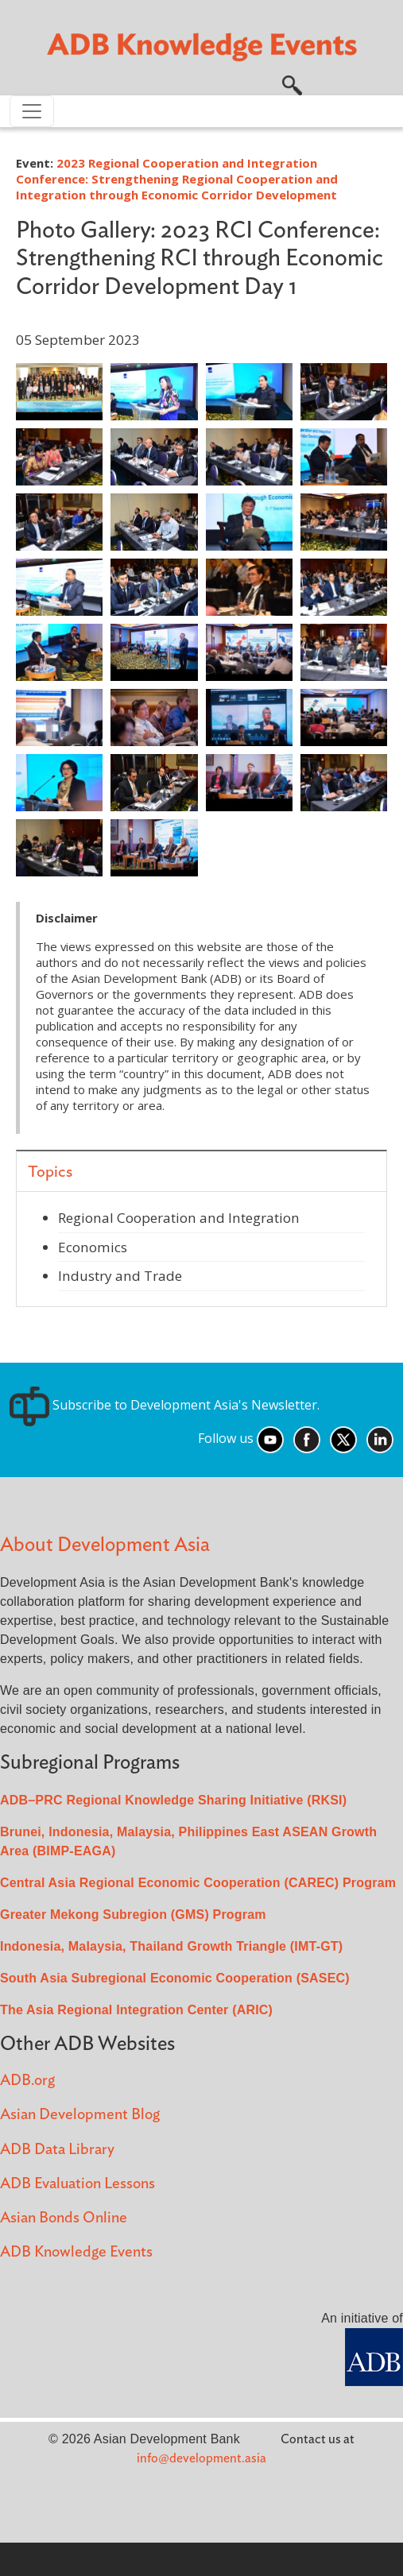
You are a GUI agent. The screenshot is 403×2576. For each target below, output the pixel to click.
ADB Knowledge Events (76, 2252)
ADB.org (27, 2080)
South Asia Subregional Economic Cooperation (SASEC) (175, 1978)
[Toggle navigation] (32, 111)
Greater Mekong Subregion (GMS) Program (133, 1914)
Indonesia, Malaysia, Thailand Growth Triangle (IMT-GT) (171, 1946)
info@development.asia (201, 2458)
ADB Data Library (57, 2149)
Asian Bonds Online (63, 2218)
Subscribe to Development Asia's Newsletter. (165, 1405)
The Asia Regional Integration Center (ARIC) (136, 2010)
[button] (292, 83)
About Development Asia (105, 1545)
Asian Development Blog (80, 2114)
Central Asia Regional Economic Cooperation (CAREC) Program (198, 1882)
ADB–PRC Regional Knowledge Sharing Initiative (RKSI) (173, 1800)
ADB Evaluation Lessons (77, 2183)
